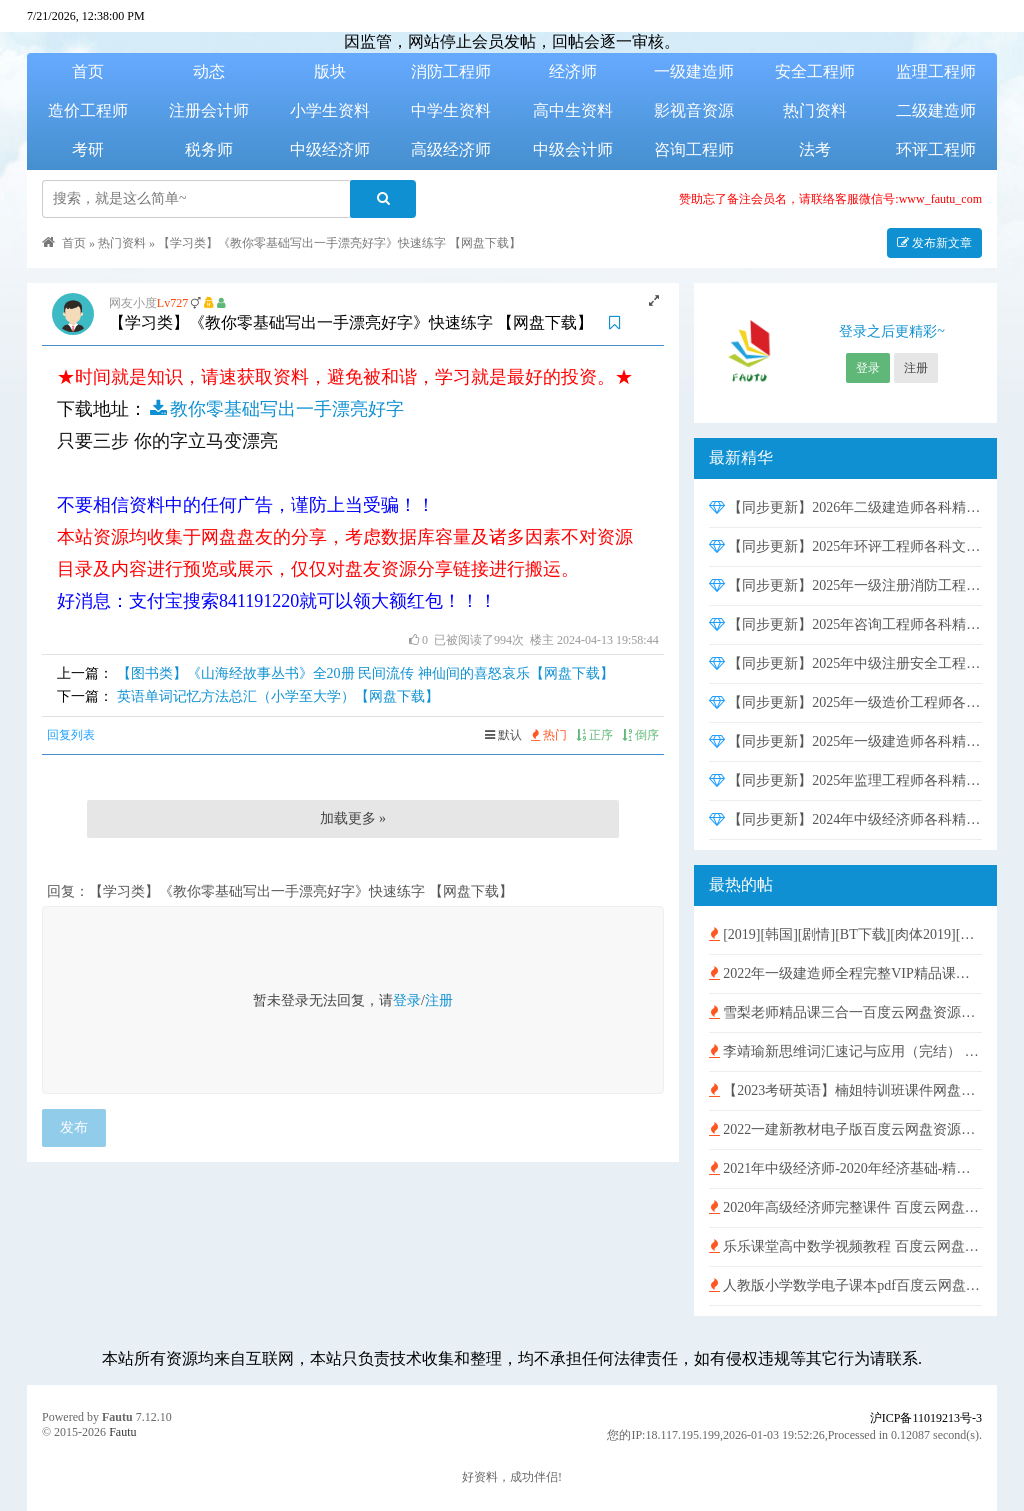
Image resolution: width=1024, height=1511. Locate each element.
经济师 (573, 71)
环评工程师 (936, 149)
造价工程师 (88, 110)
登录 (407, 1000)
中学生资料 (451, 110)
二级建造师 (936, 110)
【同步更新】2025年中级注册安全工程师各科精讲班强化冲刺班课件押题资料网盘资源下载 (845, 663)
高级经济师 (451, 149)
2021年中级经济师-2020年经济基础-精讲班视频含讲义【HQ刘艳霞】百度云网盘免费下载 (845, 1168)
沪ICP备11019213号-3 (926, 1418)
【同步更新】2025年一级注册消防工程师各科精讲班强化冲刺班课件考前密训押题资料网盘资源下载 (845, 585)
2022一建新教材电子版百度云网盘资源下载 (845, 1129)
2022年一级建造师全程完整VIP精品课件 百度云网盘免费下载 (845, 973)
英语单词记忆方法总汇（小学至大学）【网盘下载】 (278, 696)
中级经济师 (330, 149)
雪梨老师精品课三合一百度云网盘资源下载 (845, 1012)
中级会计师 (573, 149)
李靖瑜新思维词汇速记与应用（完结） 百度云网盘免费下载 (845, 1051)
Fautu (117, 1417)
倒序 (640, 735)
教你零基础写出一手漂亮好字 (275, 409)
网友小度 (133, 303)
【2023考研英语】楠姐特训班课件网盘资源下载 (845, 1090)
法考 (815, 149)
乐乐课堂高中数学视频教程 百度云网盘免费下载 (845, 1246)
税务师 (209, 149)
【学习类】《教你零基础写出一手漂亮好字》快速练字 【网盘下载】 (339, 243)
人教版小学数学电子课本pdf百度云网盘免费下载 (845, 1285)
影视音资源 (694, 110)
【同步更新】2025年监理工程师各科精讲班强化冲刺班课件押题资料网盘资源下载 (845, 780)
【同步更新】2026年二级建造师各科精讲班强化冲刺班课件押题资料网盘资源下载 (845, 507)
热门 (549, 735)
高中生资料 (573, 110)
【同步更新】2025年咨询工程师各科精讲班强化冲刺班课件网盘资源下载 (845, 624)
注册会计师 (209, 110)
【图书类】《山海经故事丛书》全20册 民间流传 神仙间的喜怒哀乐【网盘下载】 (365, 673)
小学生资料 (330, 110)
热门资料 (815, 110)
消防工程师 (451, 71)
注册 (439, 1000)
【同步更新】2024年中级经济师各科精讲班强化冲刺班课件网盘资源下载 (845, 819)
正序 (594, 735)
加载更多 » (353, 818)
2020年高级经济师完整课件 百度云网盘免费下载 (845, 1207)
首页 (88, 71)
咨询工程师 (694, 149)
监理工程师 (936, 71)
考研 (88, 149)
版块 (330, 71)
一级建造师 (694, 71)
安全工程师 (815, 71)
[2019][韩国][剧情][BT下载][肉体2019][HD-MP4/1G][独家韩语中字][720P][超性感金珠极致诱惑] (845, 934)
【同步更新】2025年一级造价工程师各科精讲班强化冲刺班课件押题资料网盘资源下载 (845, 702)
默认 (503, 735)
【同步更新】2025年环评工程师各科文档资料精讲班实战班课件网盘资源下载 (845, 546)
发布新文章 (934, 243)
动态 (209, 71)
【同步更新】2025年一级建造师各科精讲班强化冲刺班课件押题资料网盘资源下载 (845, 741)
